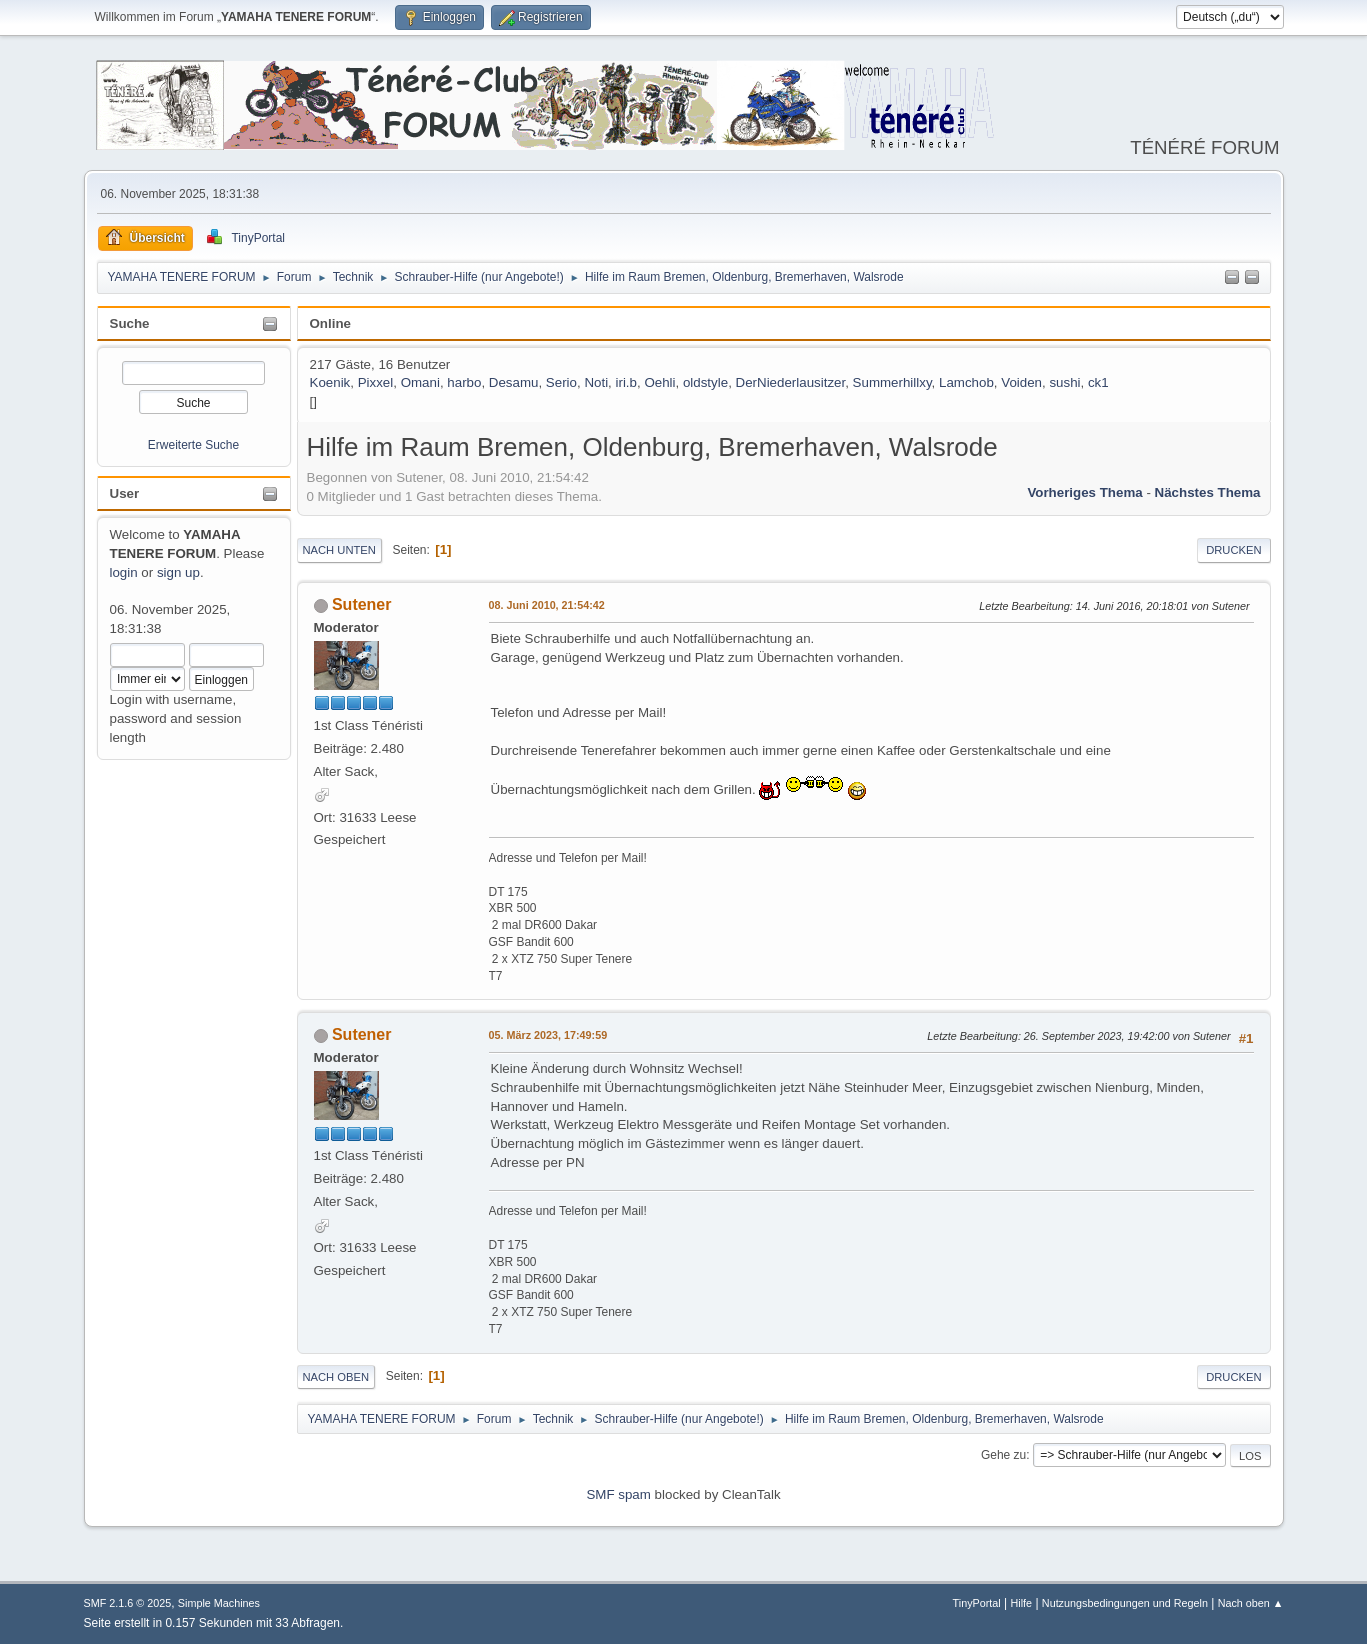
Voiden (1021, 382)
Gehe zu (1003, 1455)
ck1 (1098, 382)
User (125, 493)
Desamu (514, 382)
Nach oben (336, 1377)
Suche (130, 323)
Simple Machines (219, 1603)
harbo (464, 382)
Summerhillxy (892, 382)
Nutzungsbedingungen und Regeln (1125, 1603)
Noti (596, 382)
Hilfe (1021, 1603)
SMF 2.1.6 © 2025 (128, 1603)
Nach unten (339, 550)
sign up (178, 572)
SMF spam (618, 1494)
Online (330, 323)
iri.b (626, 382)
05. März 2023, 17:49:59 (548, 1035)
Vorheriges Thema (1084, 492)
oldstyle (705, 382)
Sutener (362, 604)
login (124, 572)
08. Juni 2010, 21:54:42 (547, 605)
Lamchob (966, 382)
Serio (561, 382)
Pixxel (376, 382)
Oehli (659, 382)
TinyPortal (977, 1603)
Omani (420, 382)
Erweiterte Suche (193, 445)
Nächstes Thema (1208, 492)
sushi (1064, 382)
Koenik (330, 382)
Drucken (1233, 550)
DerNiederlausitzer (791, 382)
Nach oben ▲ (1251, 1603)
